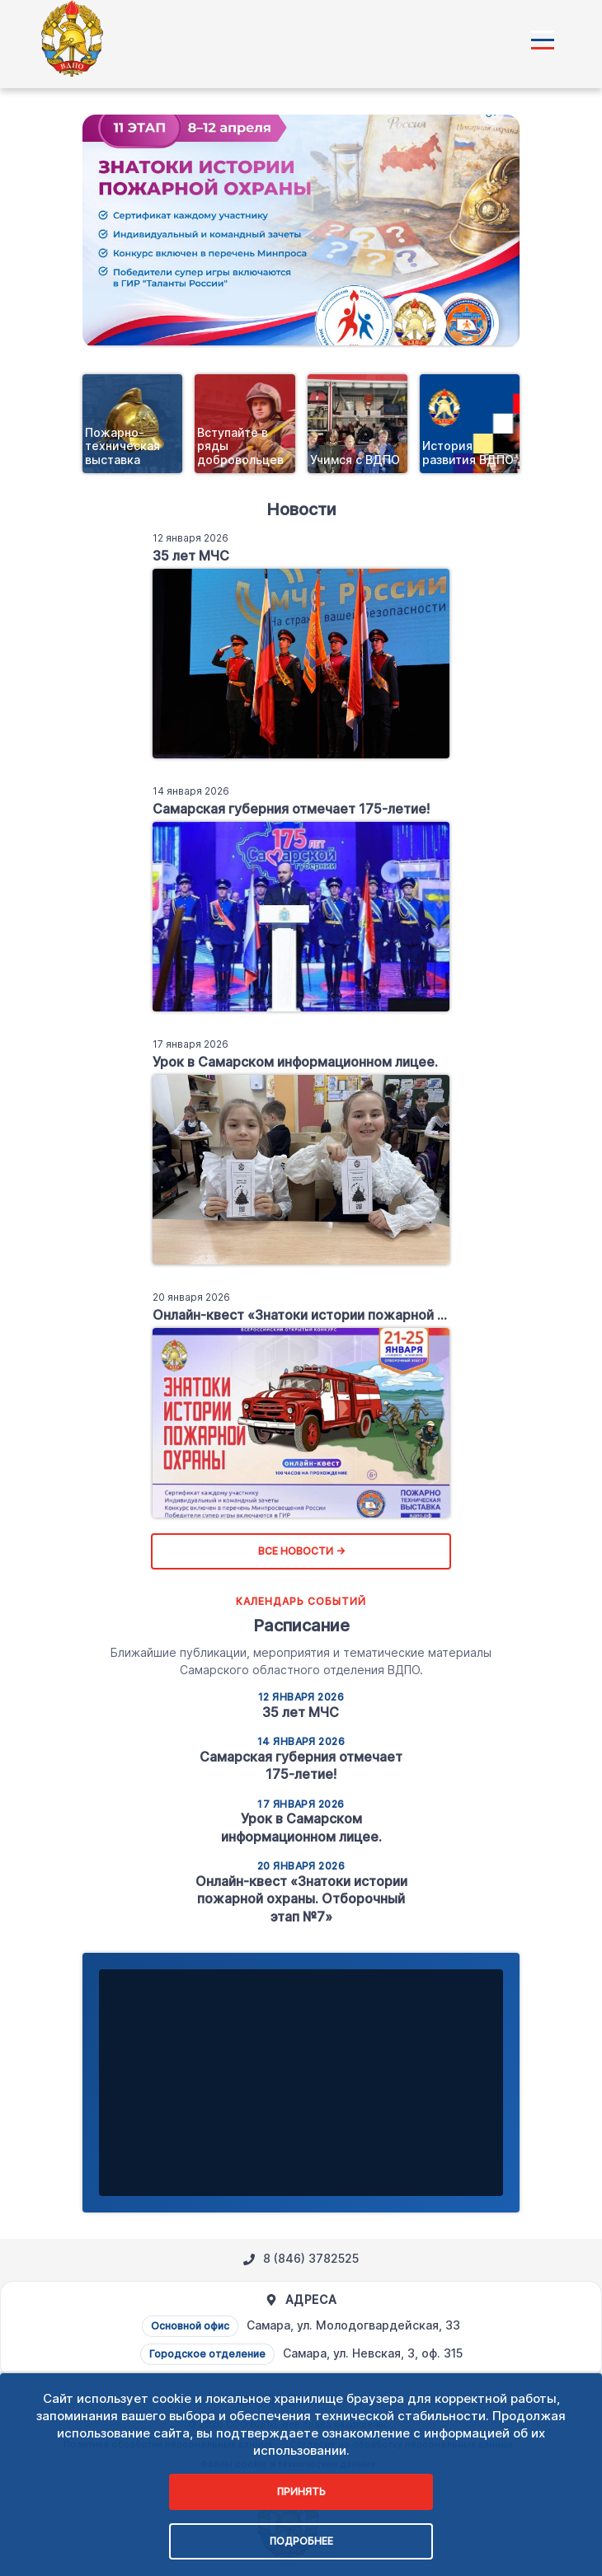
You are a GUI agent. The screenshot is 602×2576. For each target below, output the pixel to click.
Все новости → (301, 1551)
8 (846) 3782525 (301, 2258)
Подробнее (301, 2541)
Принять (301, 2491)
